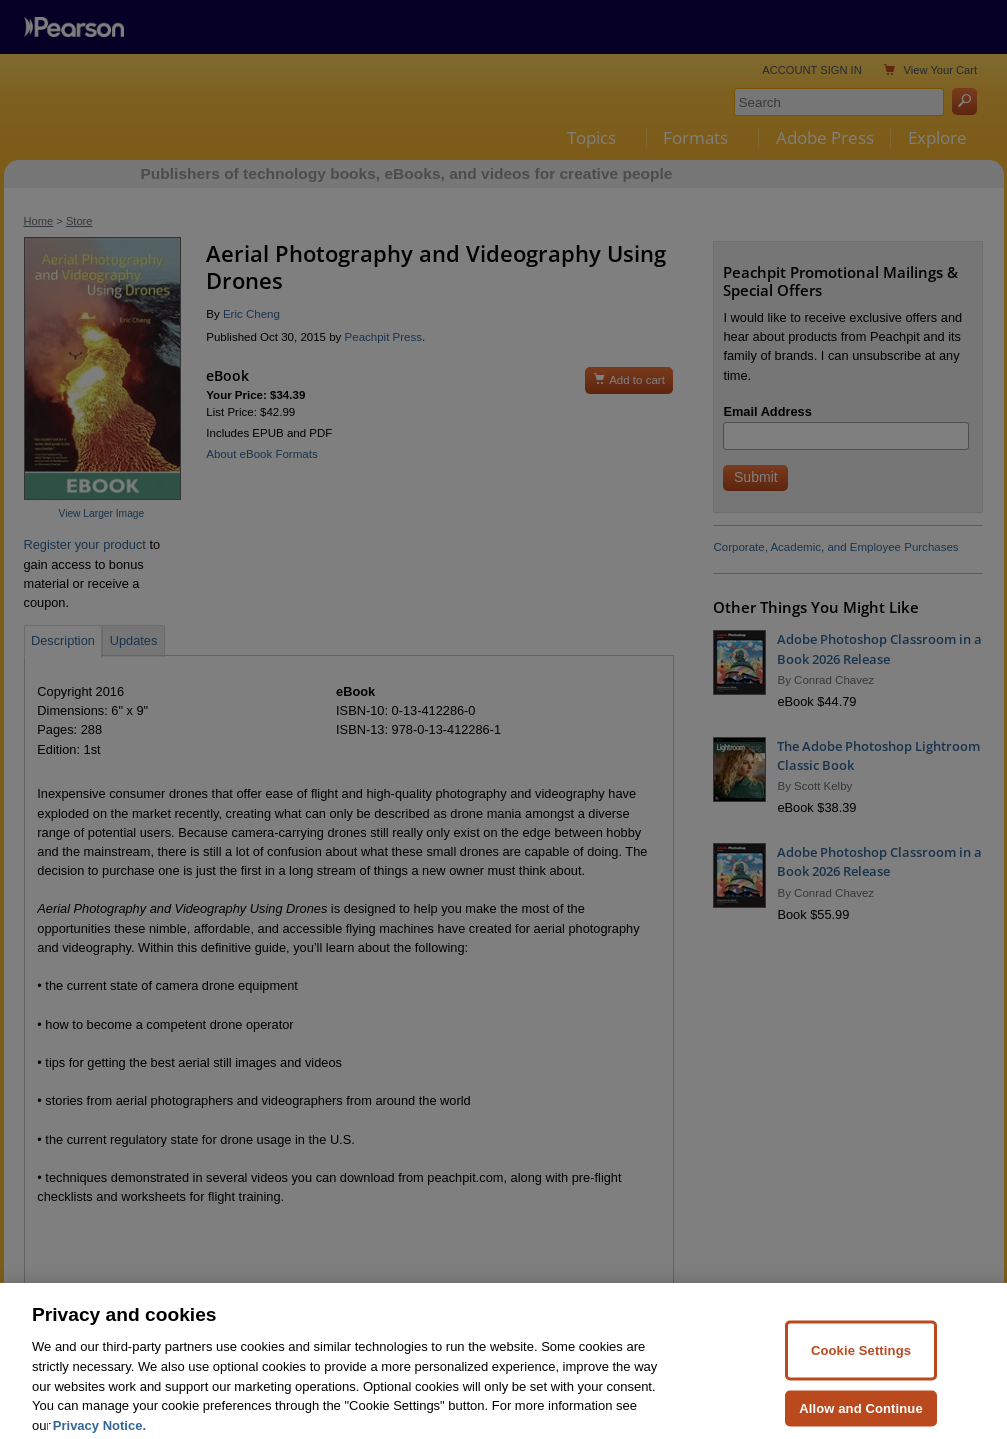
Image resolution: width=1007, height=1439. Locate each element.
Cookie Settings (861, 1370)
